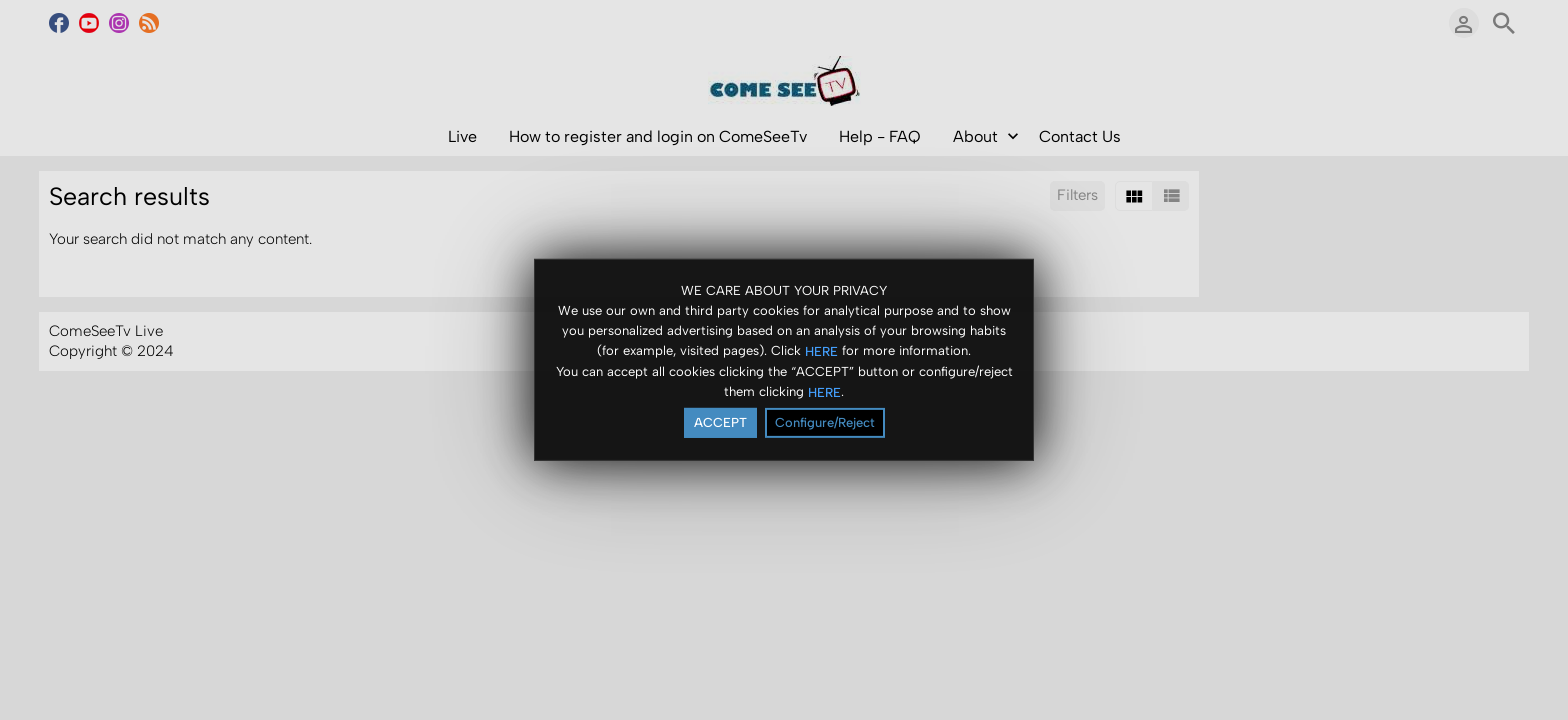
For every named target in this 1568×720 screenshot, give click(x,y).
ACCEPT (720, 422)
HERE (821, 350)
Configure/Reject (825, 422)
